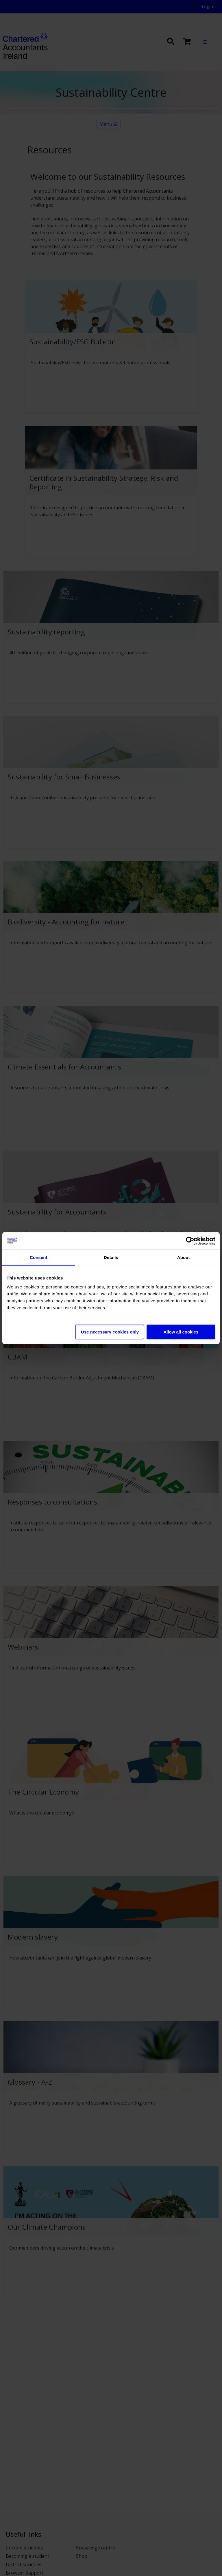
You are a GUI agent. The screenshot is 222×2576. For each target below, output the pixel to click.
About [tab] (183, 1257)
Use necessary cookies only (110, 1331)
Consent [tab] (38, 1257)
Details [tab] (111, 1257)
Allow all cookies (180, 1331)
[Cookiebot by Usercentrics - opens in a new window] (190, 1240)
